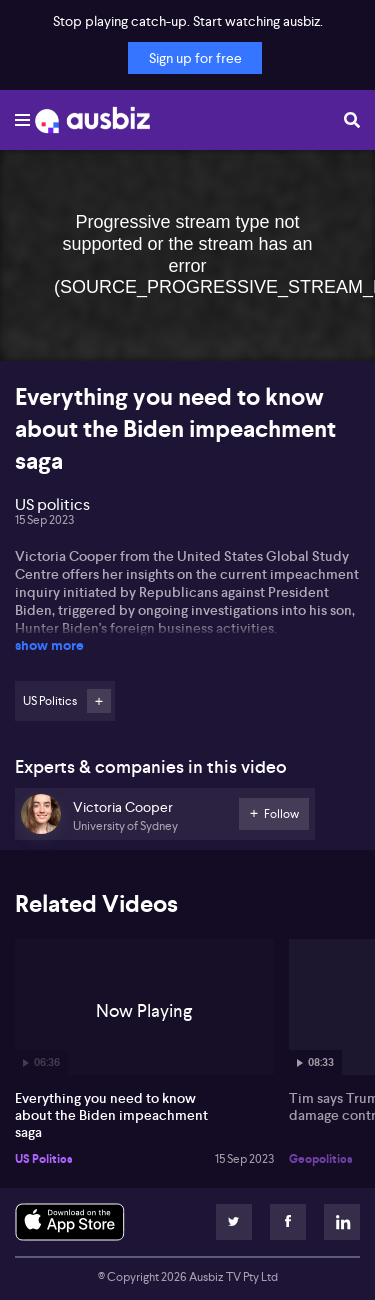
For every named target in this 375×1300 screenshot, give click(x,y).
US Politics (44, 1159)
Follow (99, 701)
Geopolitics (321, 1159)
